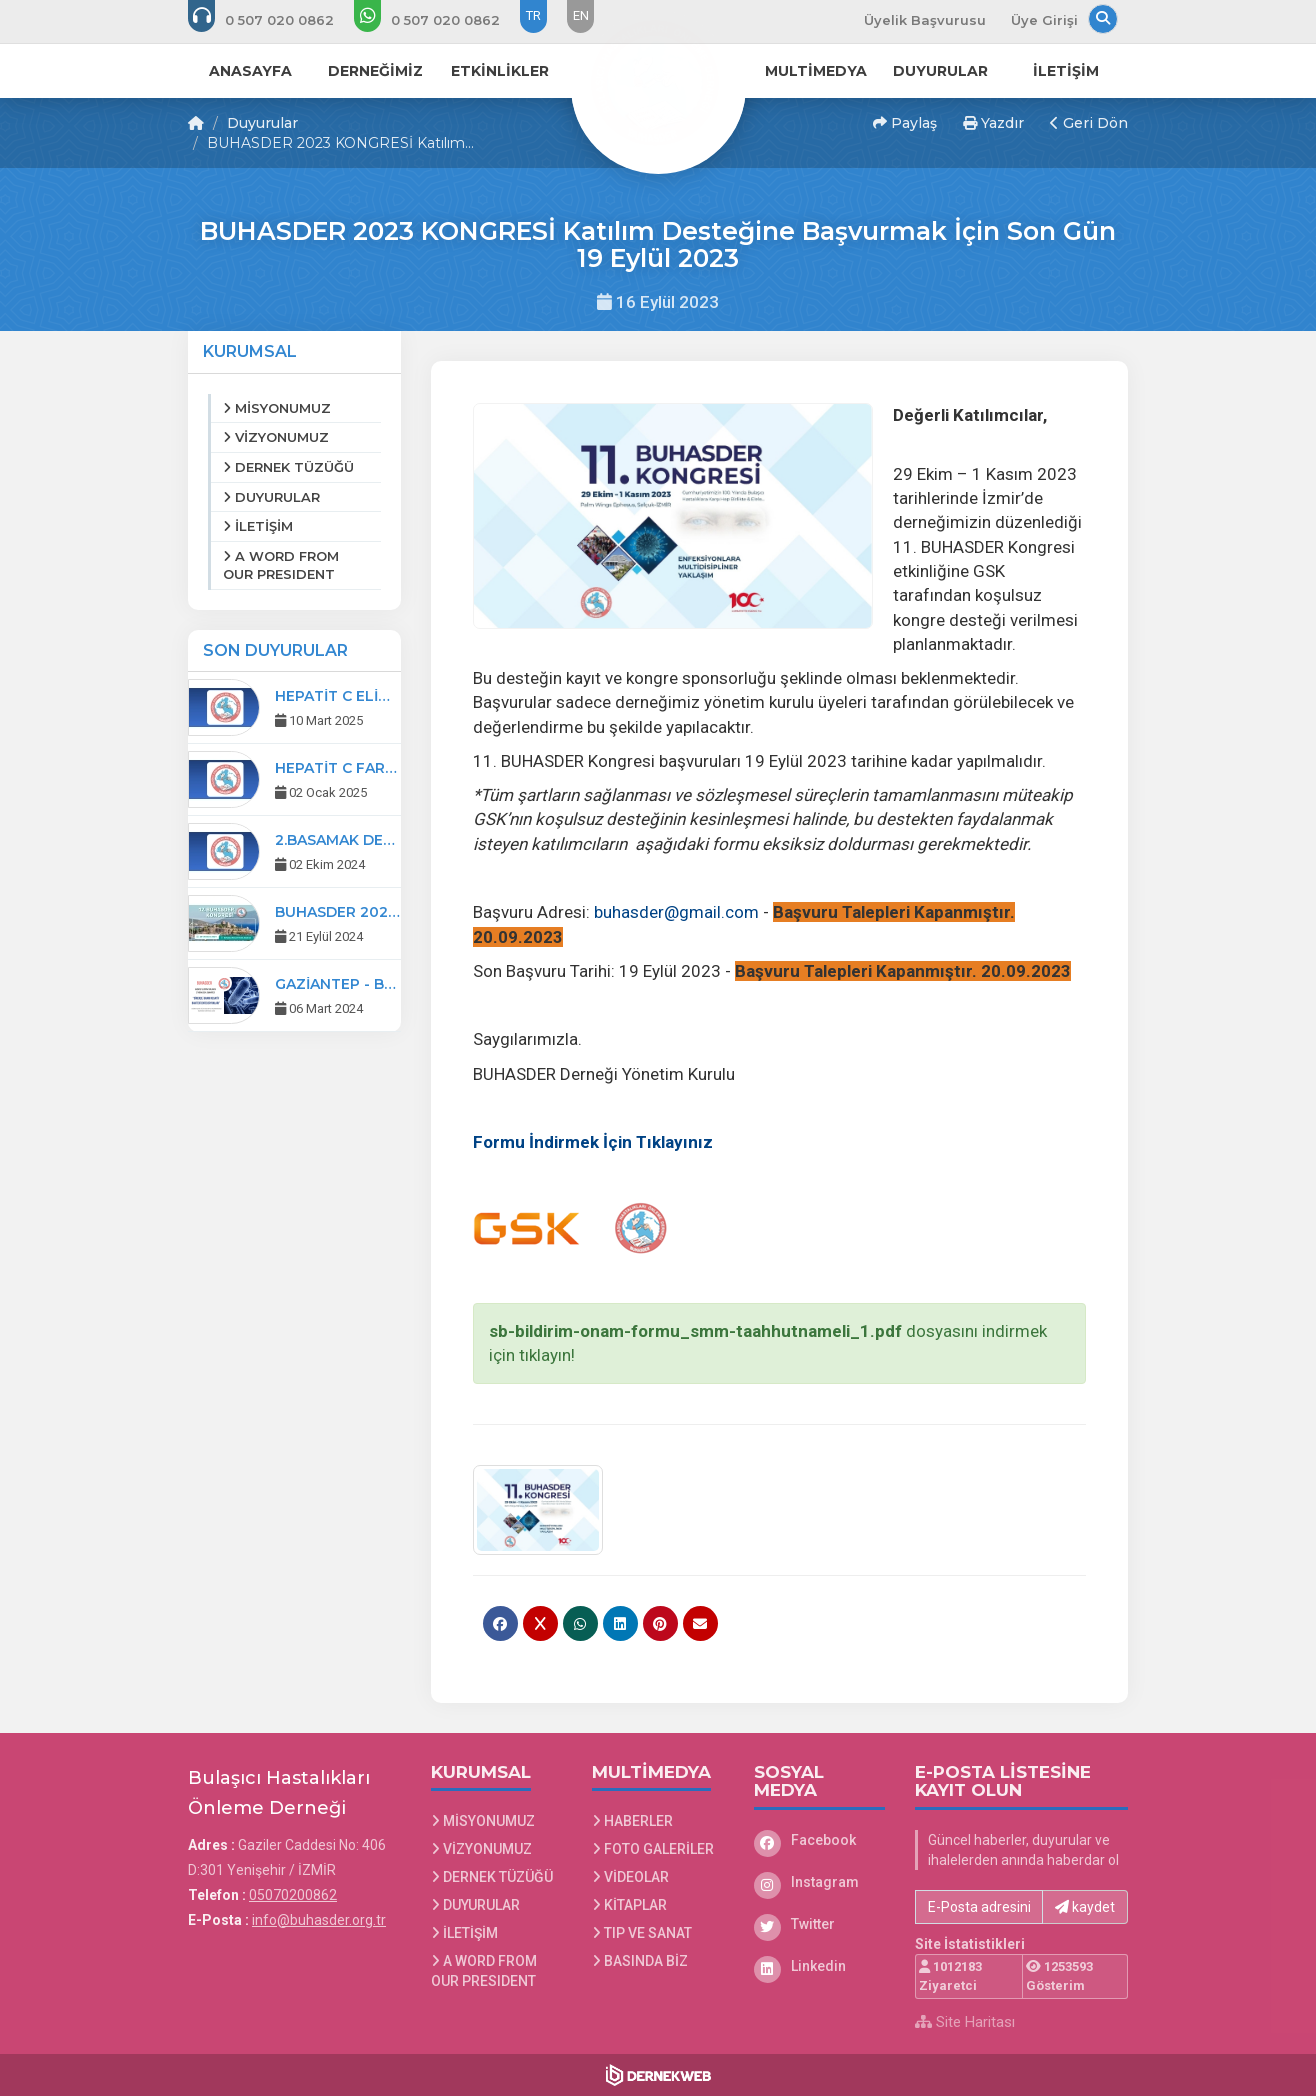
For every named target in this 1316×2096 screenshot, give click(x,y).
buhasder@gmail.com (676, 912)
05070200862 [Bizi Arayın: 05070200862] (293, 1895)
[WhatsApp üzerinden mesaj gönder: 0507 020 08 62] (440, 20)
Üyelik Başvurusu (925, 20)
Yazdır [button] (993, 123)
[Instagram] (820, 1882)
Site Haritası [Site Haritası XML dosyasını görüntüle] (965, 2022)
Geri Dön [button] (1089, 123)
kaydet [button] (1085, 1907)
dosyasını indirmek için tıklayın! (768, 1343)
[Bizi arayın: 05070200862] (274, 20)
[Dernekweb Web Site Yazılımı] (658, 2075)
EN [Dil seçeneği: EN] (581, 15)
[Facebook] (820, 1840)
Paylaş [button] (905, 123)
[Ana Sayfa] (658, 84)
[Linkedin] (820, 1966)
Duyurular (262, 123)
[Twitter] (820, 1924)
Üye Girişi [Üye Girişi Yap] (1044, 20)
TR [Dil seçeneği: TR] (533, 15)
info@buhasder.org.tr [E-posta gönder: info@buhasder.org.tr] (319, 1920)
